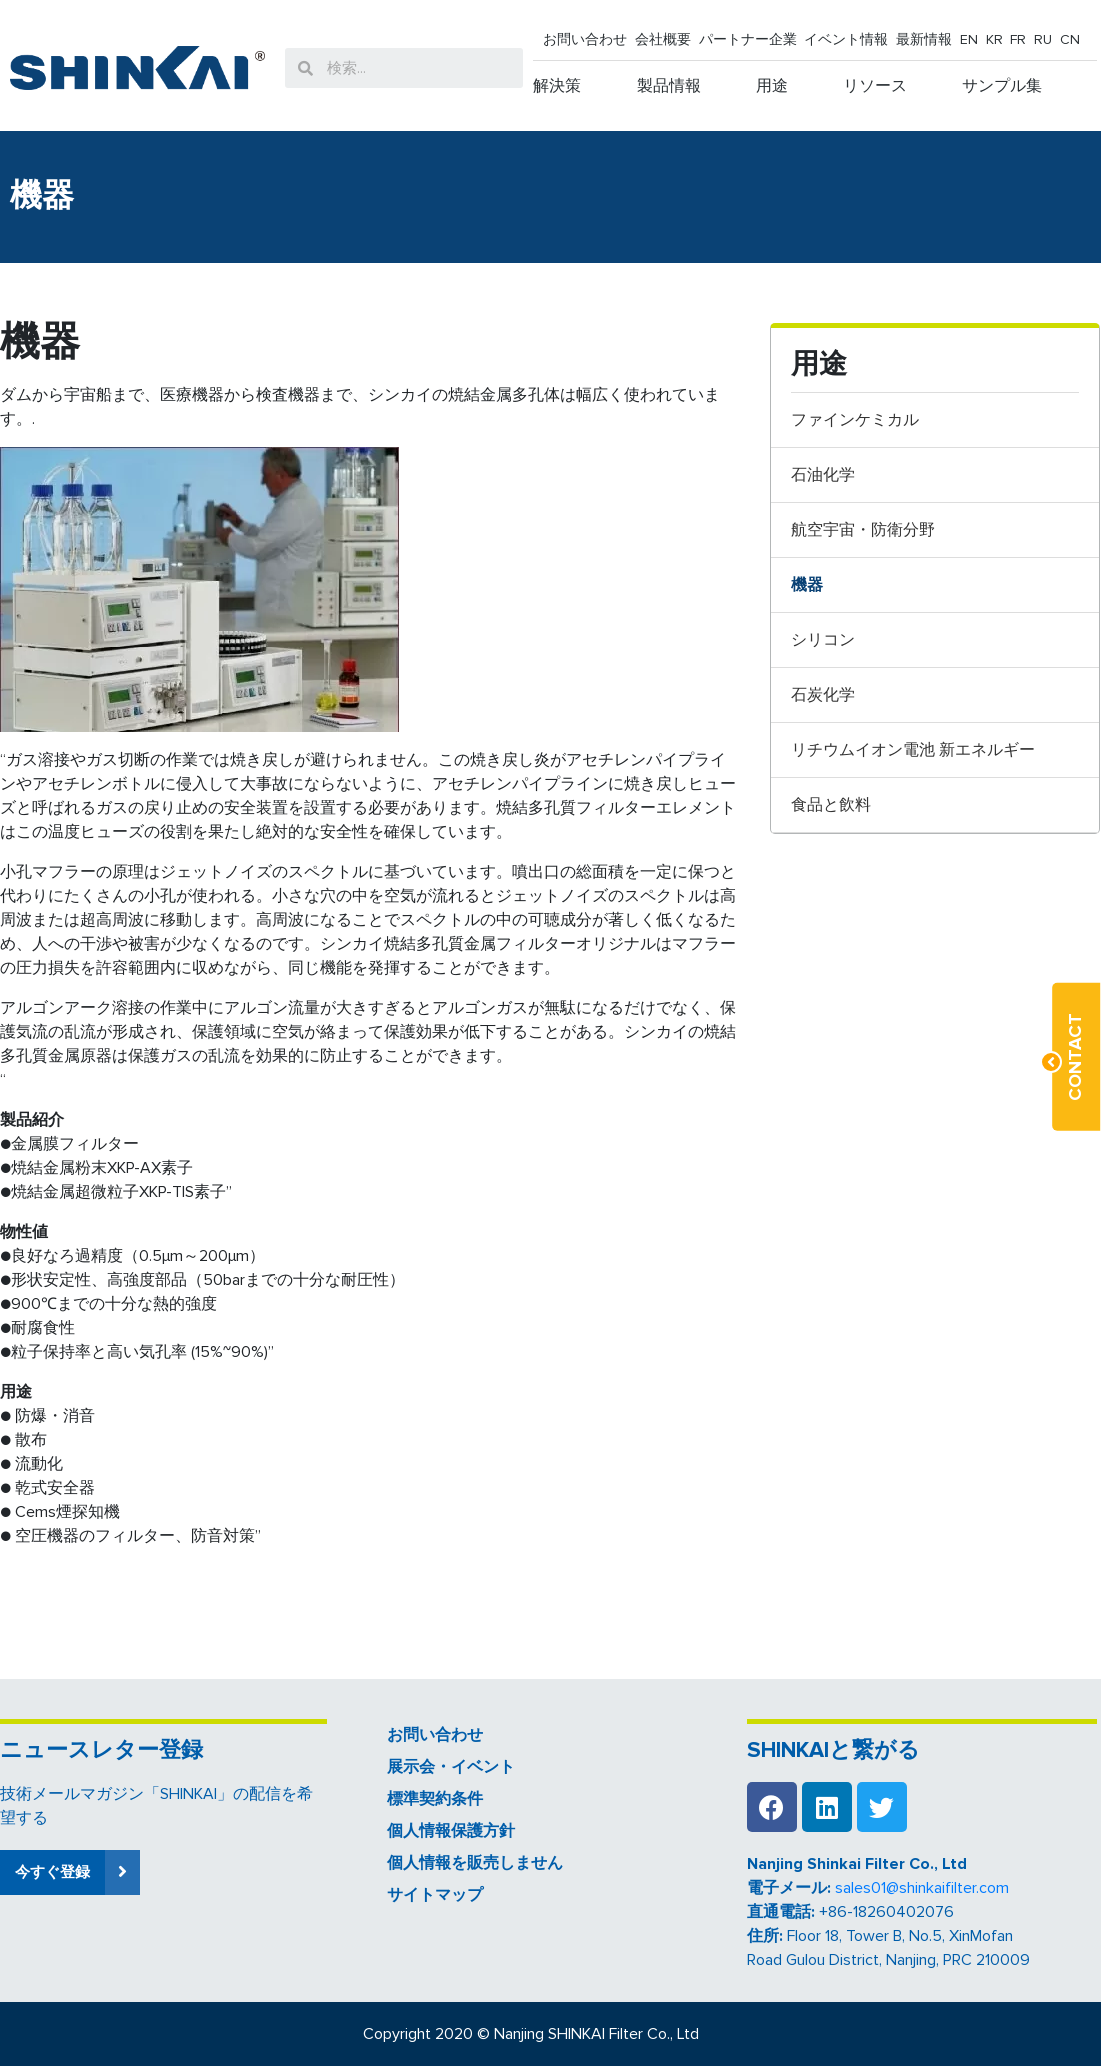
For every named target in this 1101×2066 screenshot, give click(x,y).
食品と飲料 (831, 805)
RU (1043, 39)
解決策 (557, 86)
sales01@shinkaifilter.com (922, 1888)
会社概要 (663, 39)
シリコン (823, 640)
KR (994, 39)
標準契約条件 (435, 1799)
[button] (70, 1872)
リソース (875, 86)
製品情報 (669, 86)
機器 (807, 585)
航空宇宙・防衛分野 (863, 530)
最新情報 (924, 39)
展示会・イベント (451, 1767)
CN (1070, 39)
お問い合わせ (585, 39)
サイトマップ (435, 1895)
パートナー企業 (748, 39)
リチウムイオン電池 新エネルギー (913, 750)
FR (1018, 39)
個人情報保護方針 (451, 1831)
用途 (772, 86)
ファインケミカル (855, 420)
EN (969, 39)
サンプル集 (1002, 86)
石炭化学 (823, 695)
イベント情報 (846, 39)
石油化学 (823, 475)
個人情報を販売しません (475, 1863)
